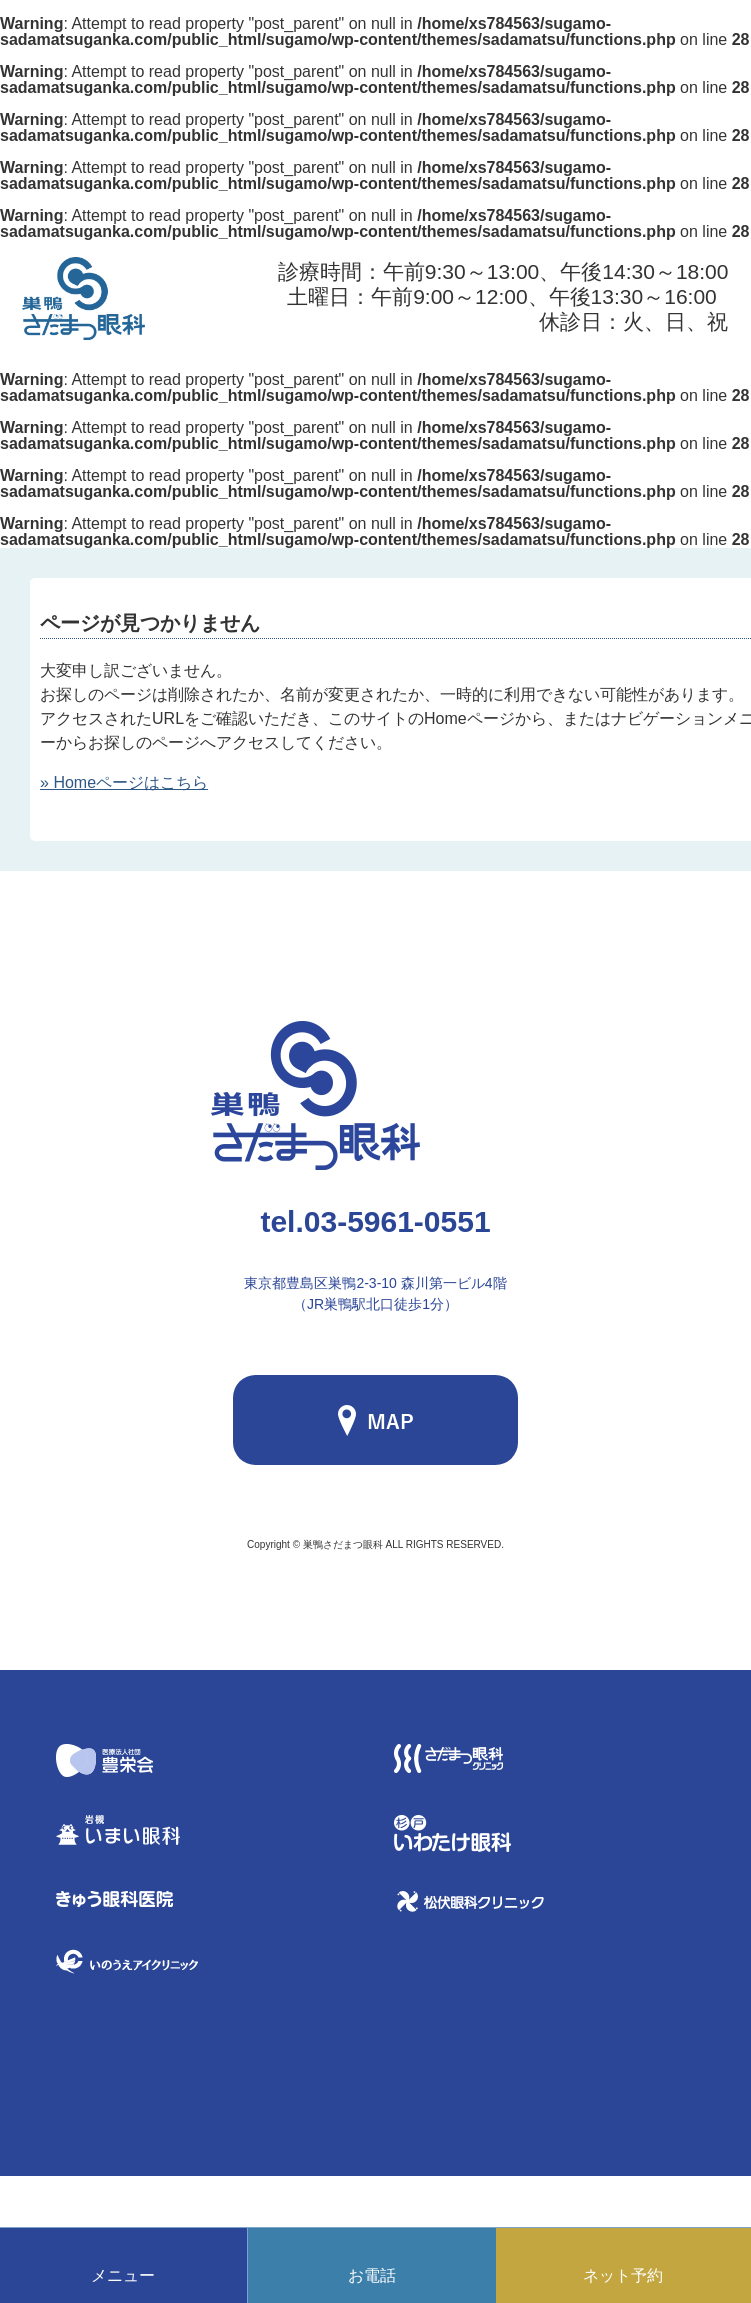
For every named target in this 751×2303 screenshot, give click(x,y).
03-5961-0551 (375, 1221)
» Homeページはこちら (124, 782)
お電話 (372, 2275)
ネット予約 (623, 2275)
